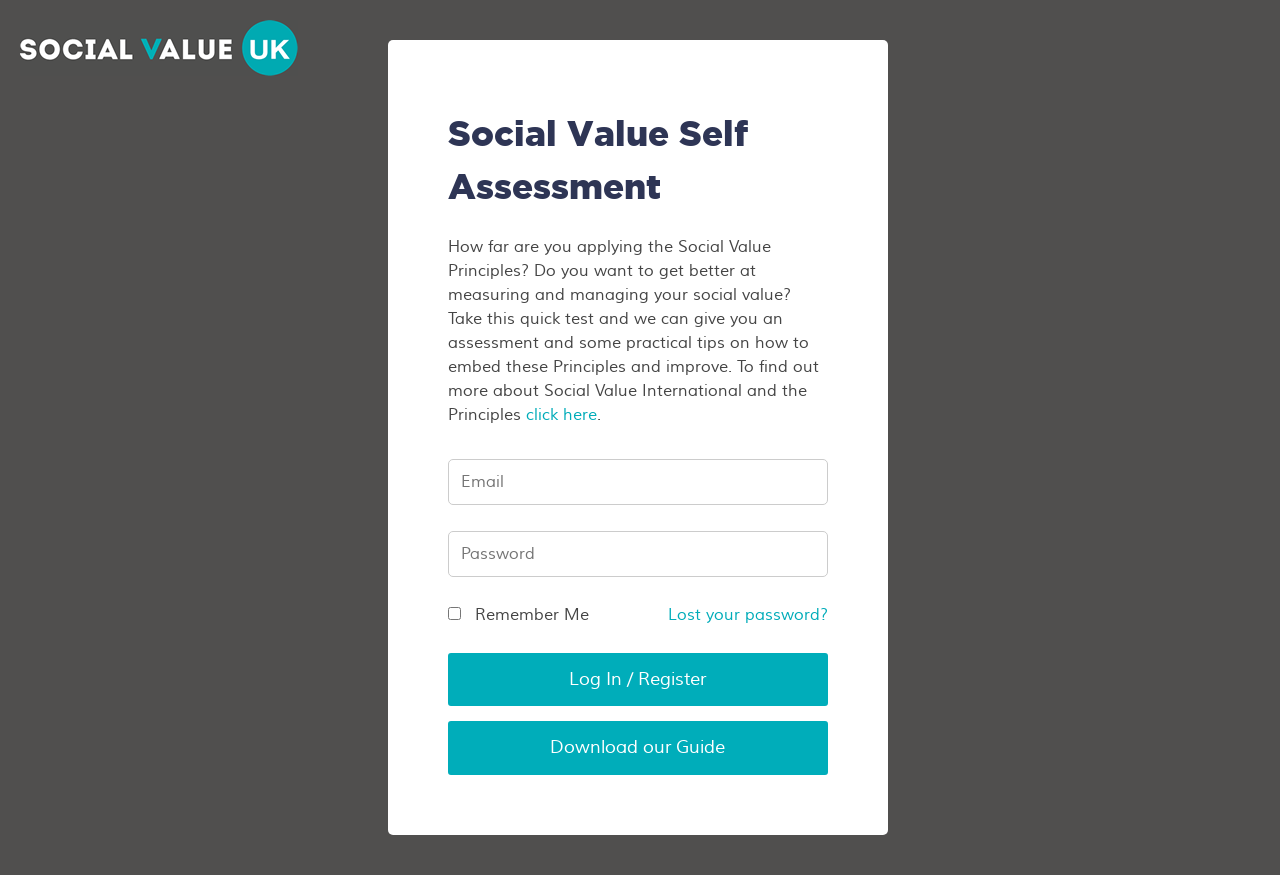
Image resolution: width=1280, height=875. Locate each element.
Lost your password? (748, 615)
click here (561, 415)
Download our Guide (637, 747)
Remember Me (519, 615)
